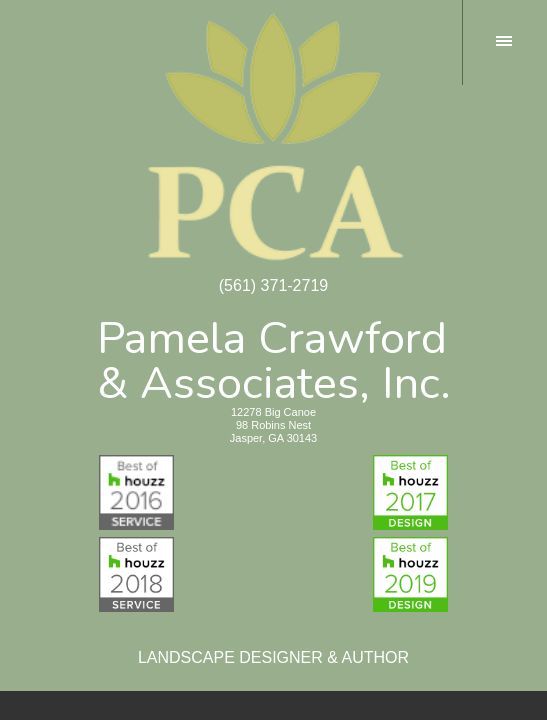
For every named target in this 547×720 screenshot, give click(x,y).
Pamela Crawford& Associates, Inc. (274, 357)
